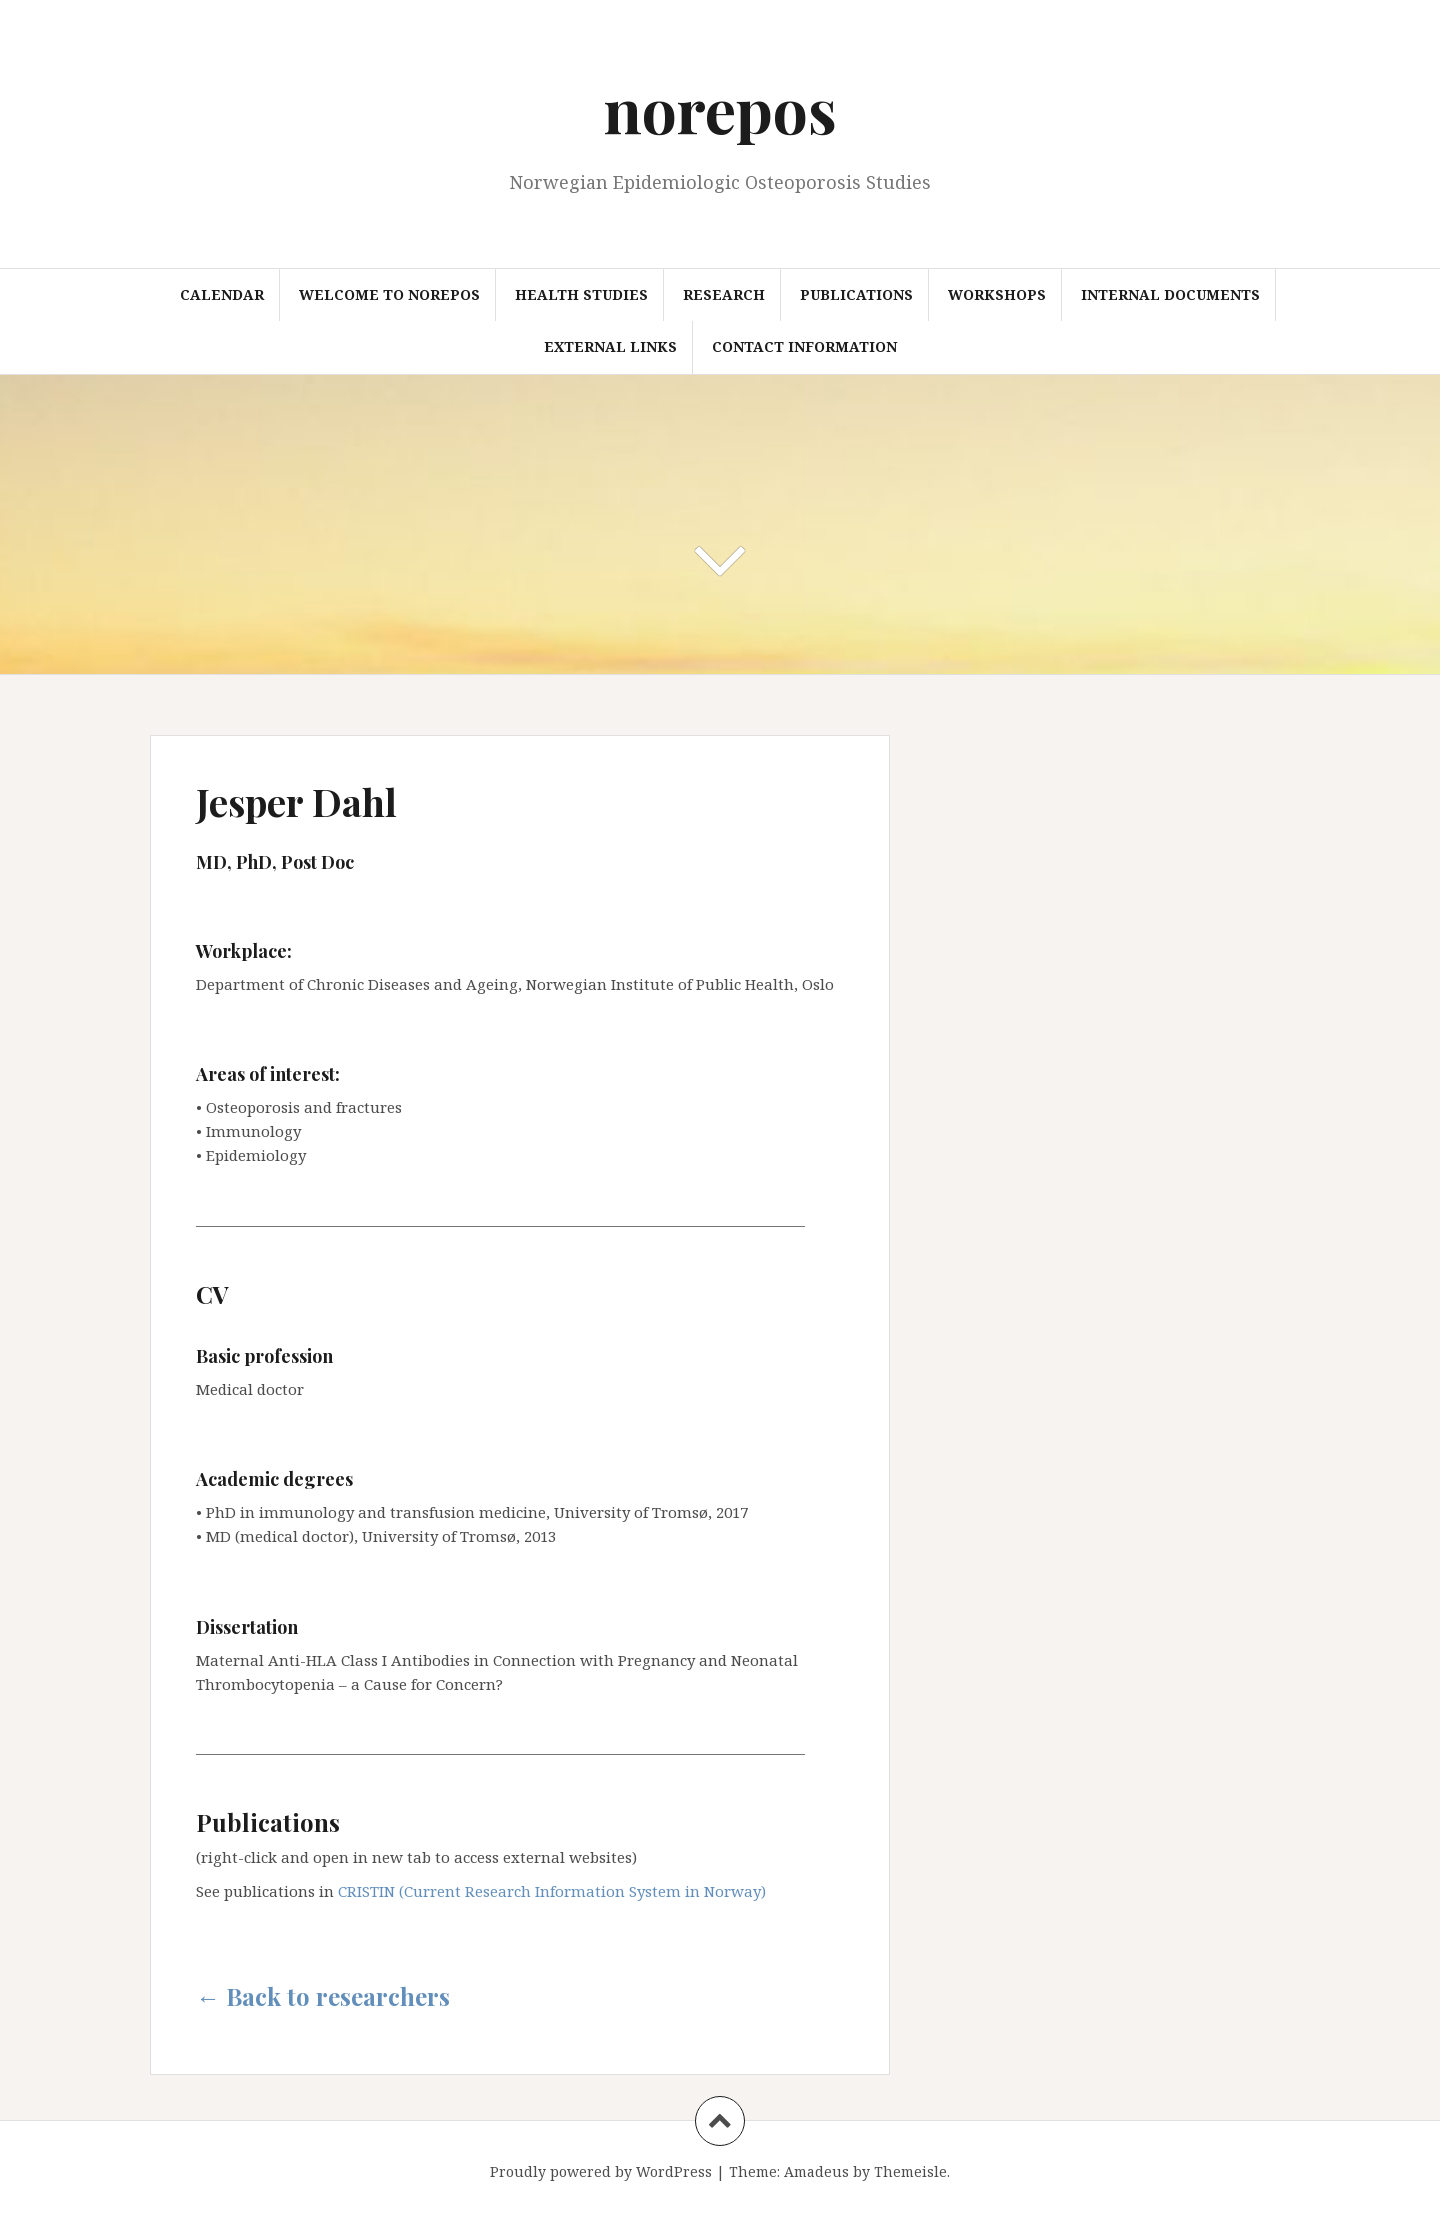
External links (610, 346)
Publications (856, 294)
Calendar (222, 294)
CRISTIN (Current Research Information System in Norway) (552, 1891)
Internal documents (1170, 294)
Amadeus (816, 2171)
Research (724, 294)
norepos (720, 108)
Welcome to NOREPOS (389, 294)
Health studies (581, 294)
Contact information (804, 346)
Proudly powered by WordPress (601, 2171)
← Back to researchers (323, 1996)
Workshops (997, 294)
